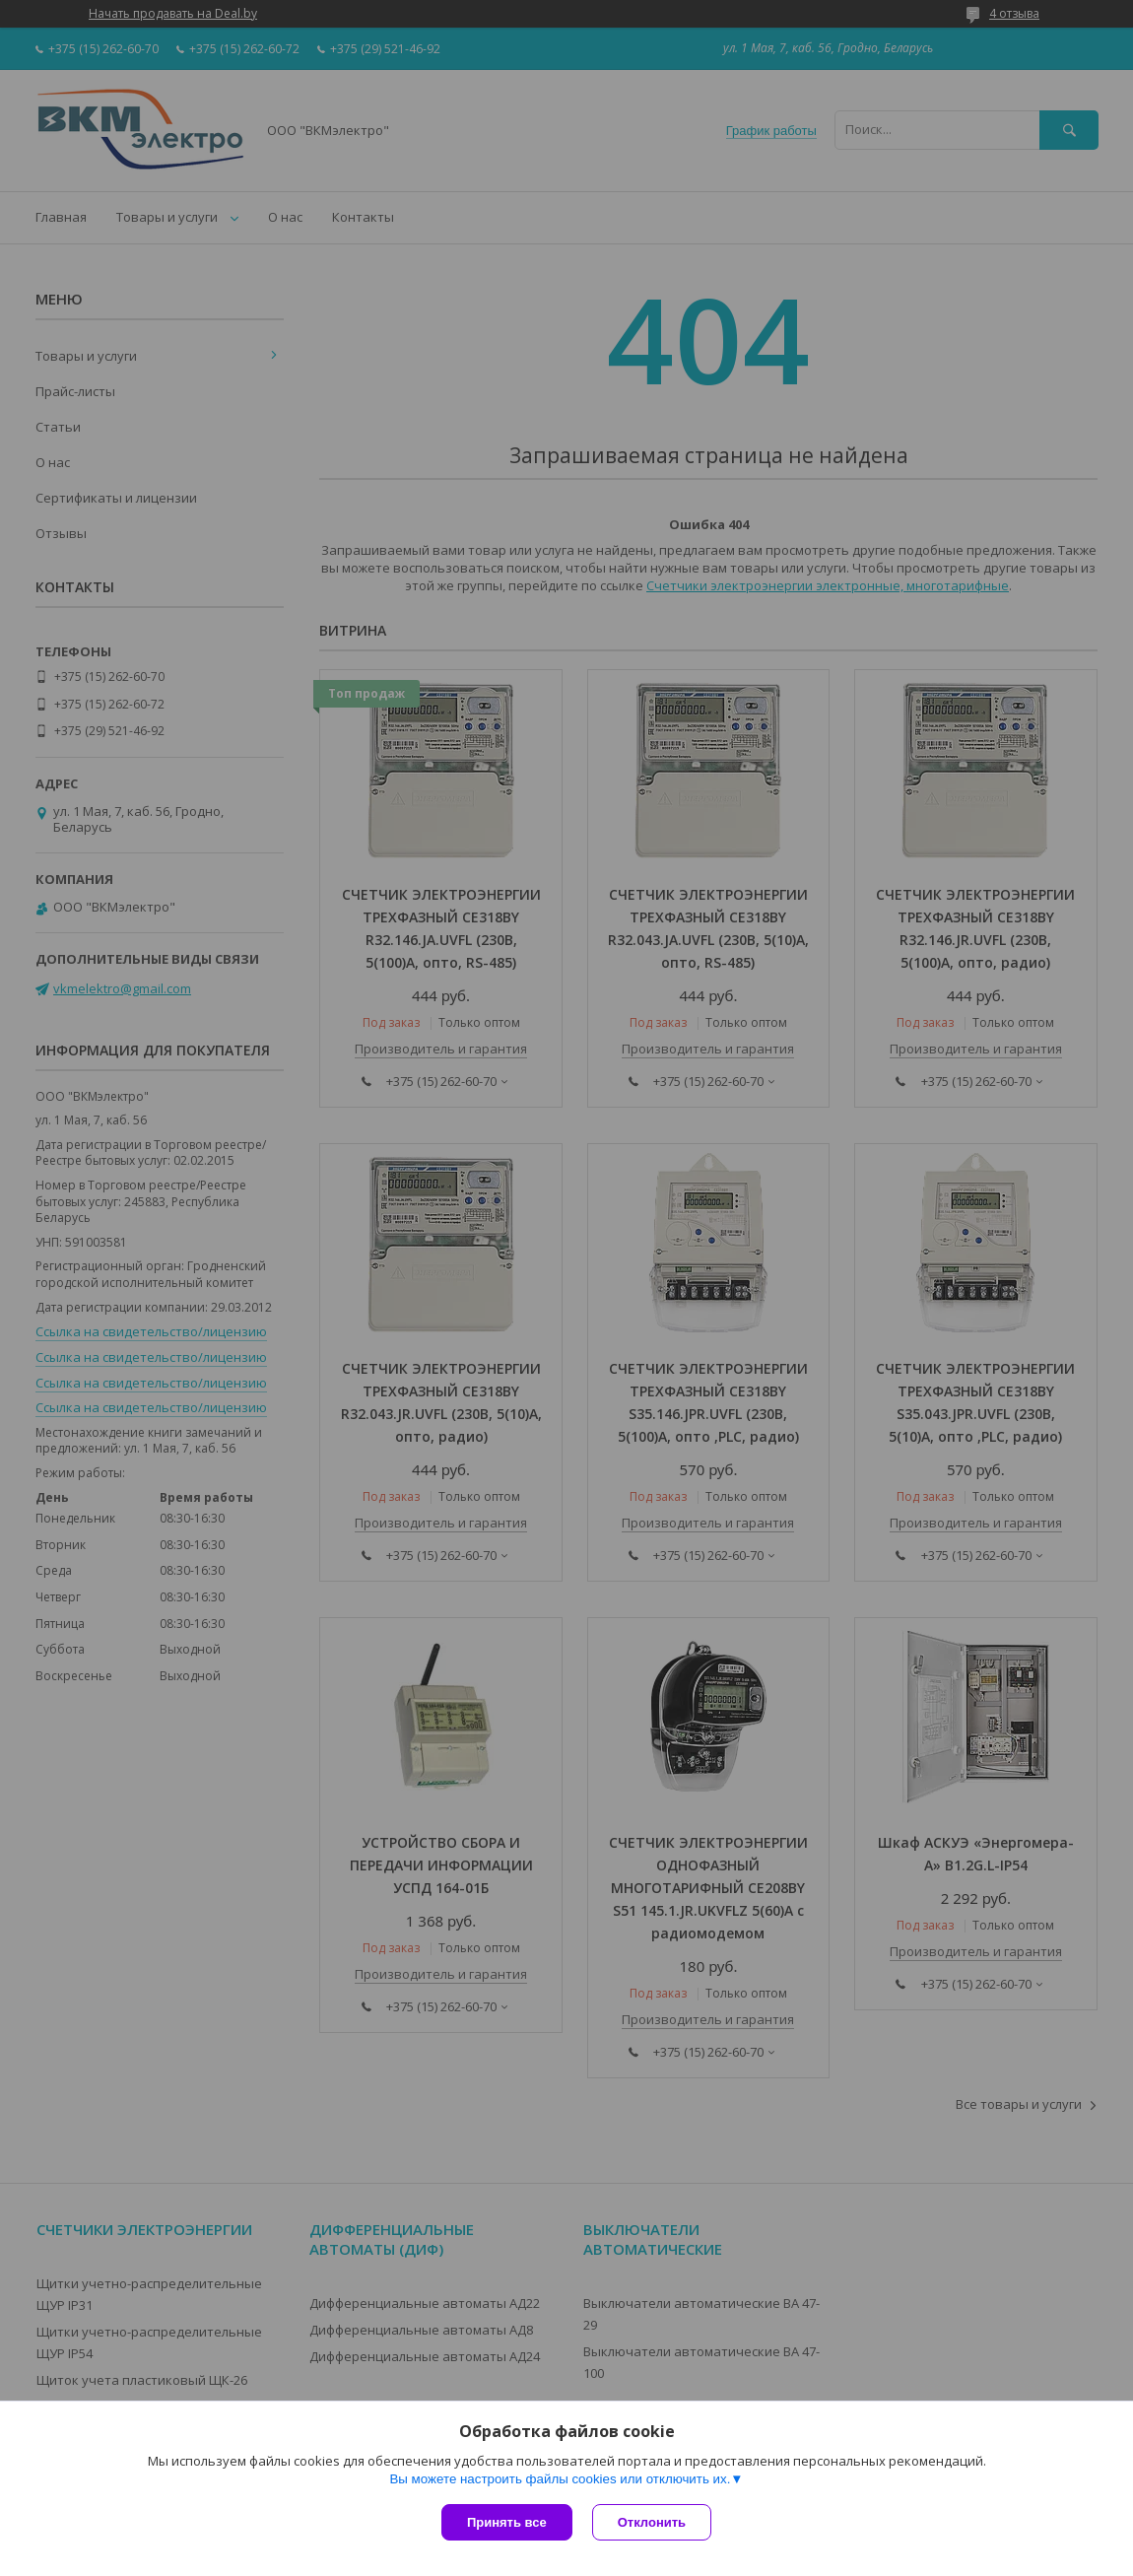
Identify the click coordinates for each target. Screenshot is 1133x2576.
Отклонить (652, 2522)
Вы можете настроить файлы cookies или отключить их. (559, 2479)
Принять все (507, 2522)
